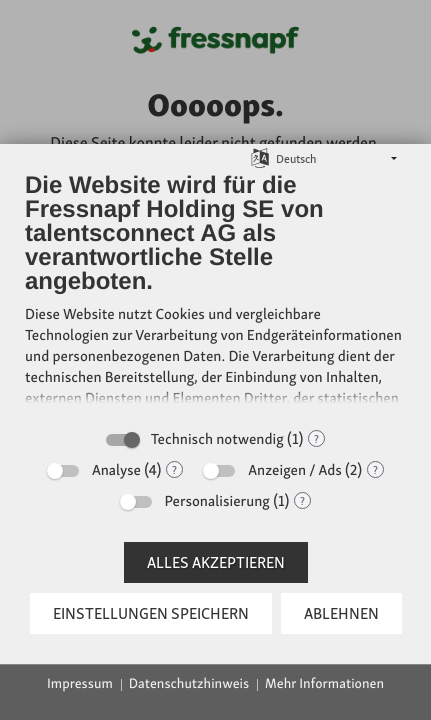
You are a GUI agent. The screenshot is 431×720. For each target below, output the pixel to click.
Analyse (116, 470)
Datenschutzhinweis (189, 684)
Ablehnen (341, 613)
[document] (215, 294)
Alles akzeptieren (216, 562)
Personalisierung (217, 501)
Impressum (80, 684)
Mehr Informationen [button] (324, 684)
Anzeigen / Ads (295, 470)
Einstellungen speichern (151, 613)
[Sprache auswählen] (260, 157)
